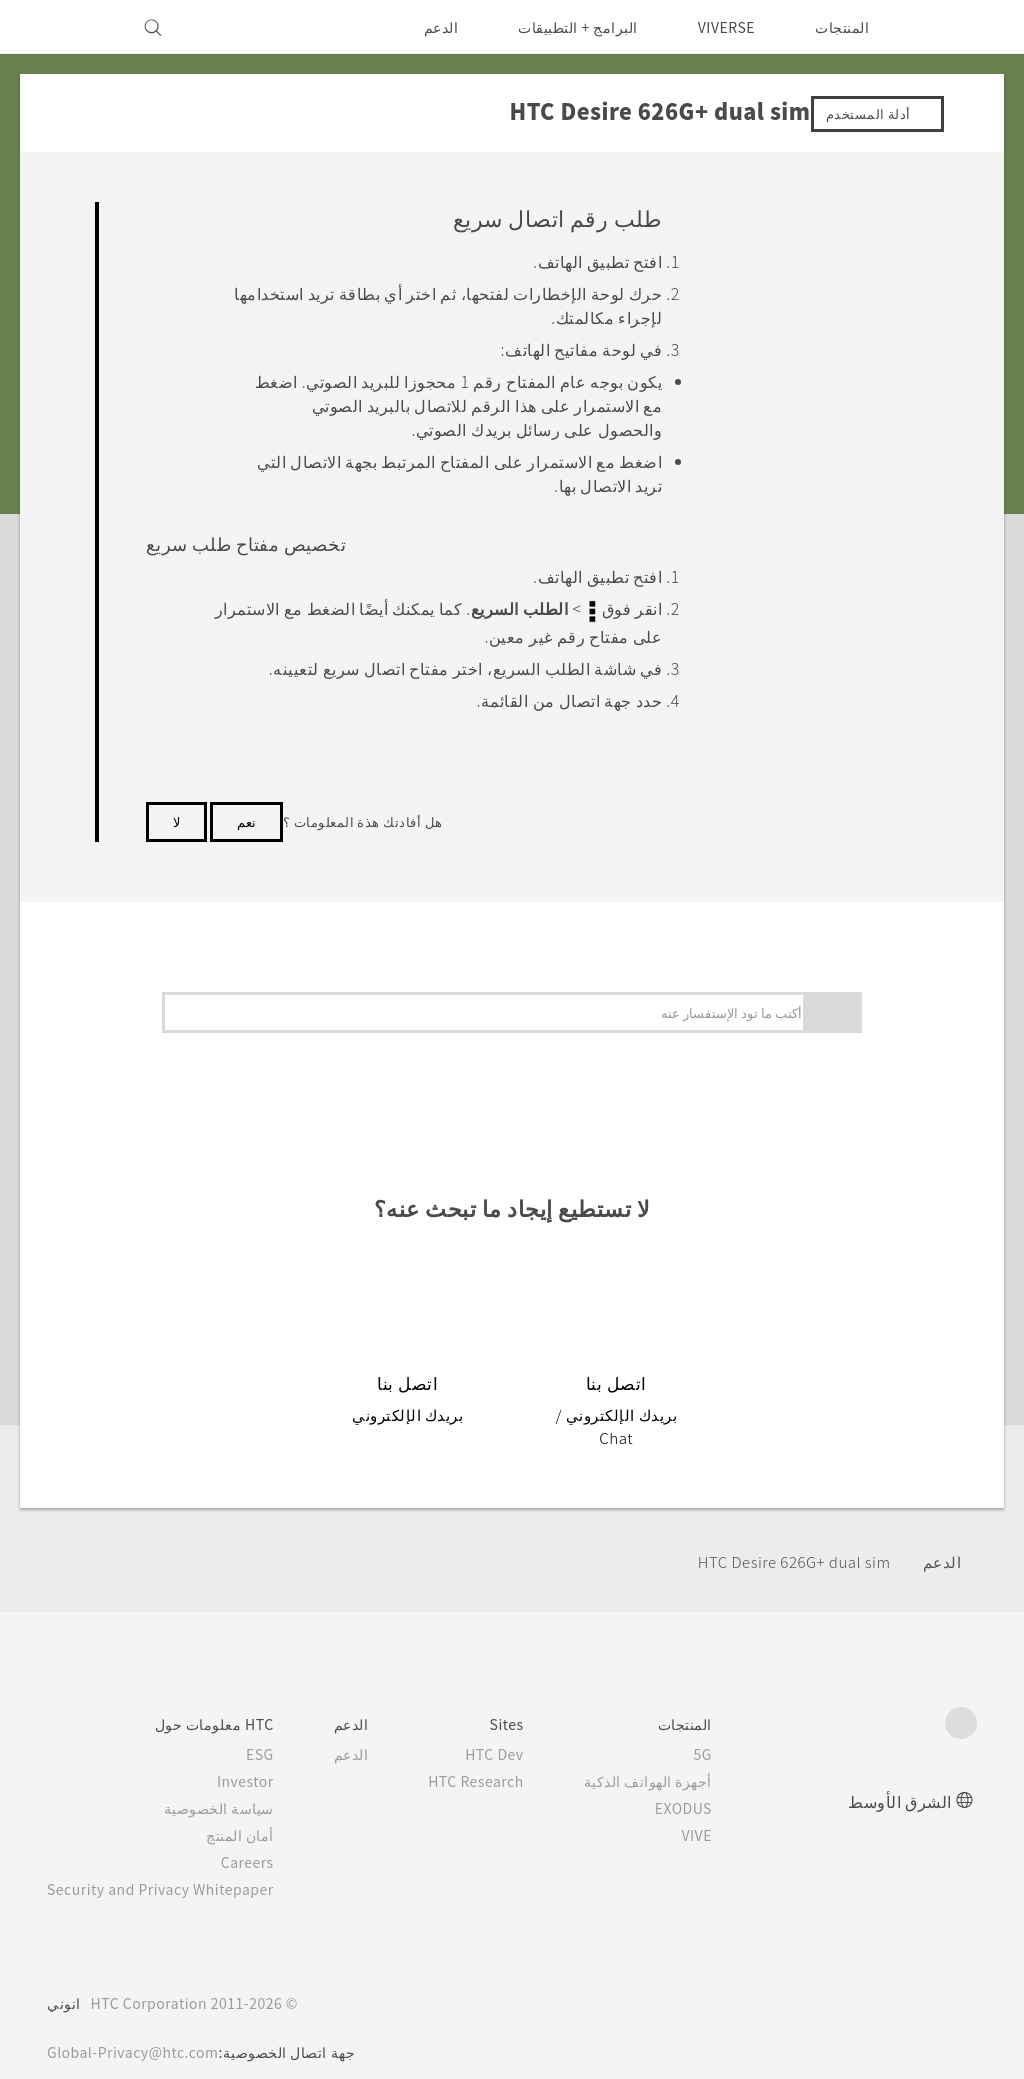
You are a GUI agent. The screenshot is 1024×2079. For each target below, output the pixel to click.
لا (176, 819)
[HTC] (953, 27)
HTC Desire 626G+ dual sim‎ (785, 1536)
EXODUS (709, 1784)
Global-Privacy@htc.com (138, 2028)
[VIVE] (74, 27)
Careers (263, 1838)
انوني (64, 1979)
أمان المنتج (257, 1811)
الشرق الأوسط (900, 1776)
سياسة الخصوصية (236, 1784)
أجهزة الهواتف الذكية (677, 1757)
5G (732, 1730)
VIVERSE (721, 27)
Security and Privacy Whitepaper (169, 1865)
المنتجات (842, 27)
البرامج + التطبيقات (565, 27)
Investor (261, 1757)
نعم (246, 819)
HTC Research (499, 1757)
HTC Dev (519, 1730)
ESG (276, 1730)
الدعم (427, 27)
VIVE (723, 1811)
